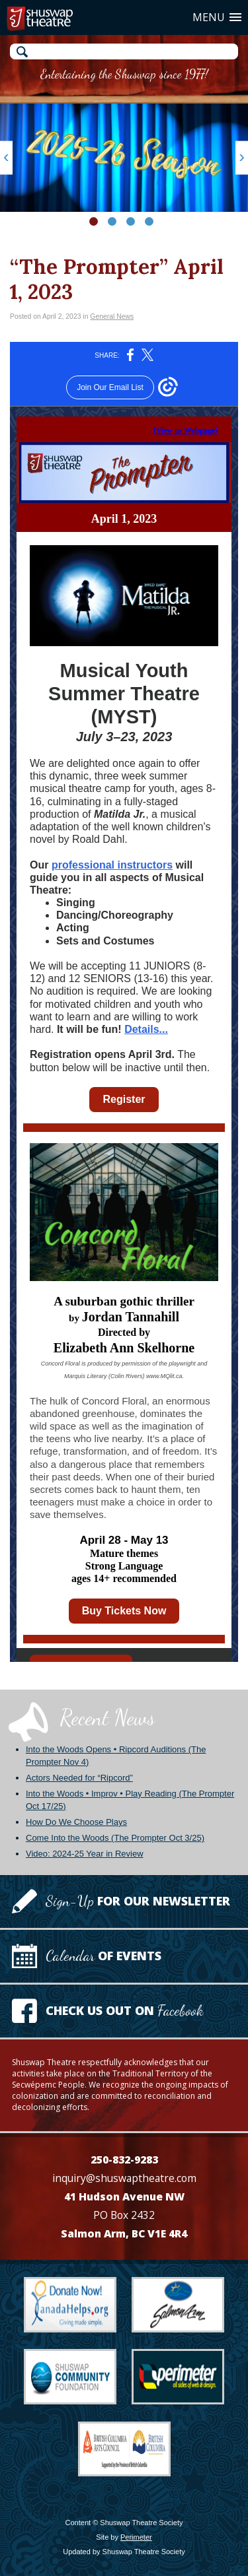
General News (112, 316)
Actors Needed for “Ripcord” (79, 1778)
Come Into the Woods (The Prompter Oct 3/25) (115, 1838)
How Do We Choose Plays (76, 1822)
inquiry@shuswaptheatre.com (124, 2178)
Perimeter (136, 2537)
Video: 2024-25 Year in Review (85, 1854)
